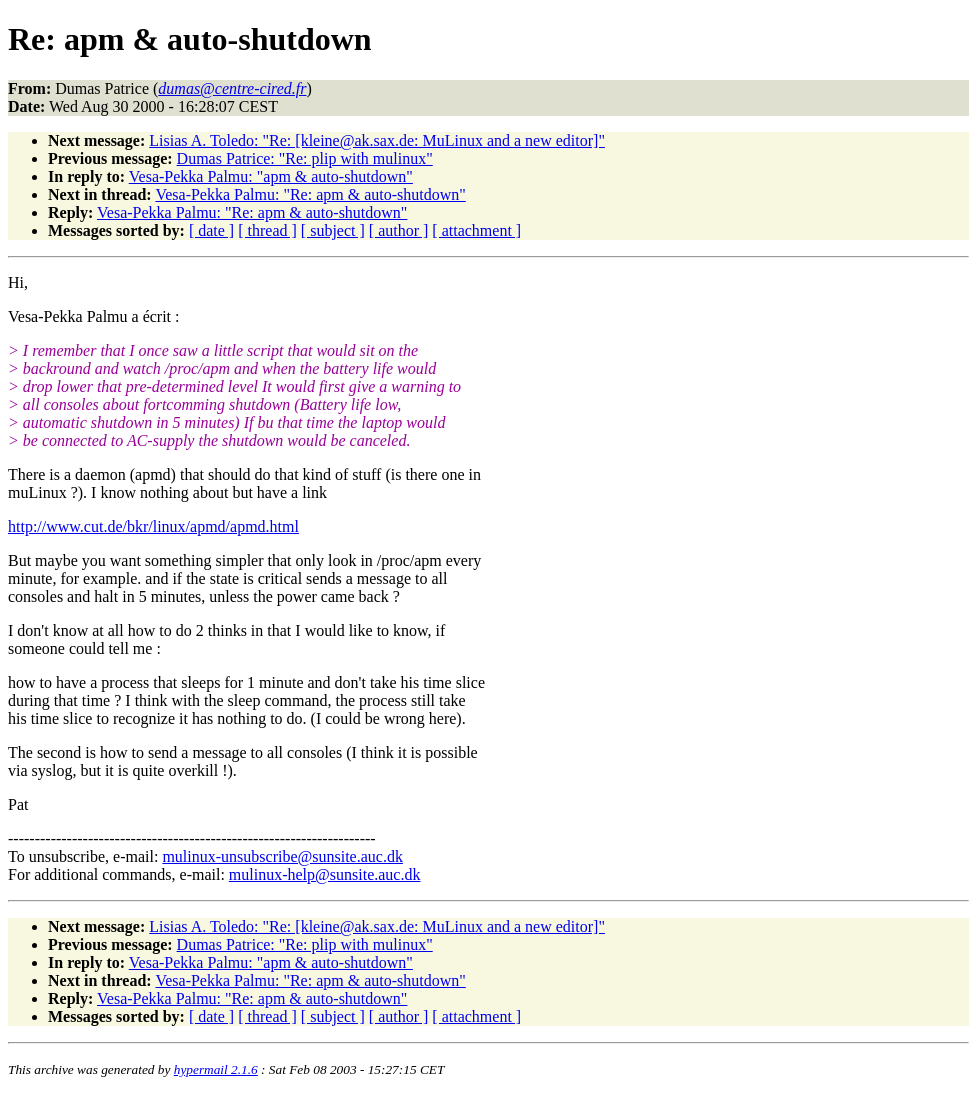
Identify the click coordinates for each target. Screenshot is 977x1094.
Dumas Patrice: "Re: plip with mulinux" (305, 158)
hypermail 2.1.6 (216, 1069)
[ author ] (399, 230)
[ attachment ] (476, 230)
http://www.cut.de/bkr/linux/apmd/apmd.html (153, 526)
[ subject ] (333, 230)
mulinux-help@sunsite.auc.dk (325, 874)
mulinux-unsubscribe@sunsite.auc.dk (282, 856)
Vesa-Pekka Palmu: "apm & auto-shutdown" (271, 176)
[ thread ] (267, 230)
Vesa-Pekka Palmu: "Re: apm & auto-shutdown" (310, 194)
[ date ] (211, 230)
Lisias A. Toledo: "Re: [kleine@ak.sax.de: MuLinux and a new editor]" (377, 140)
